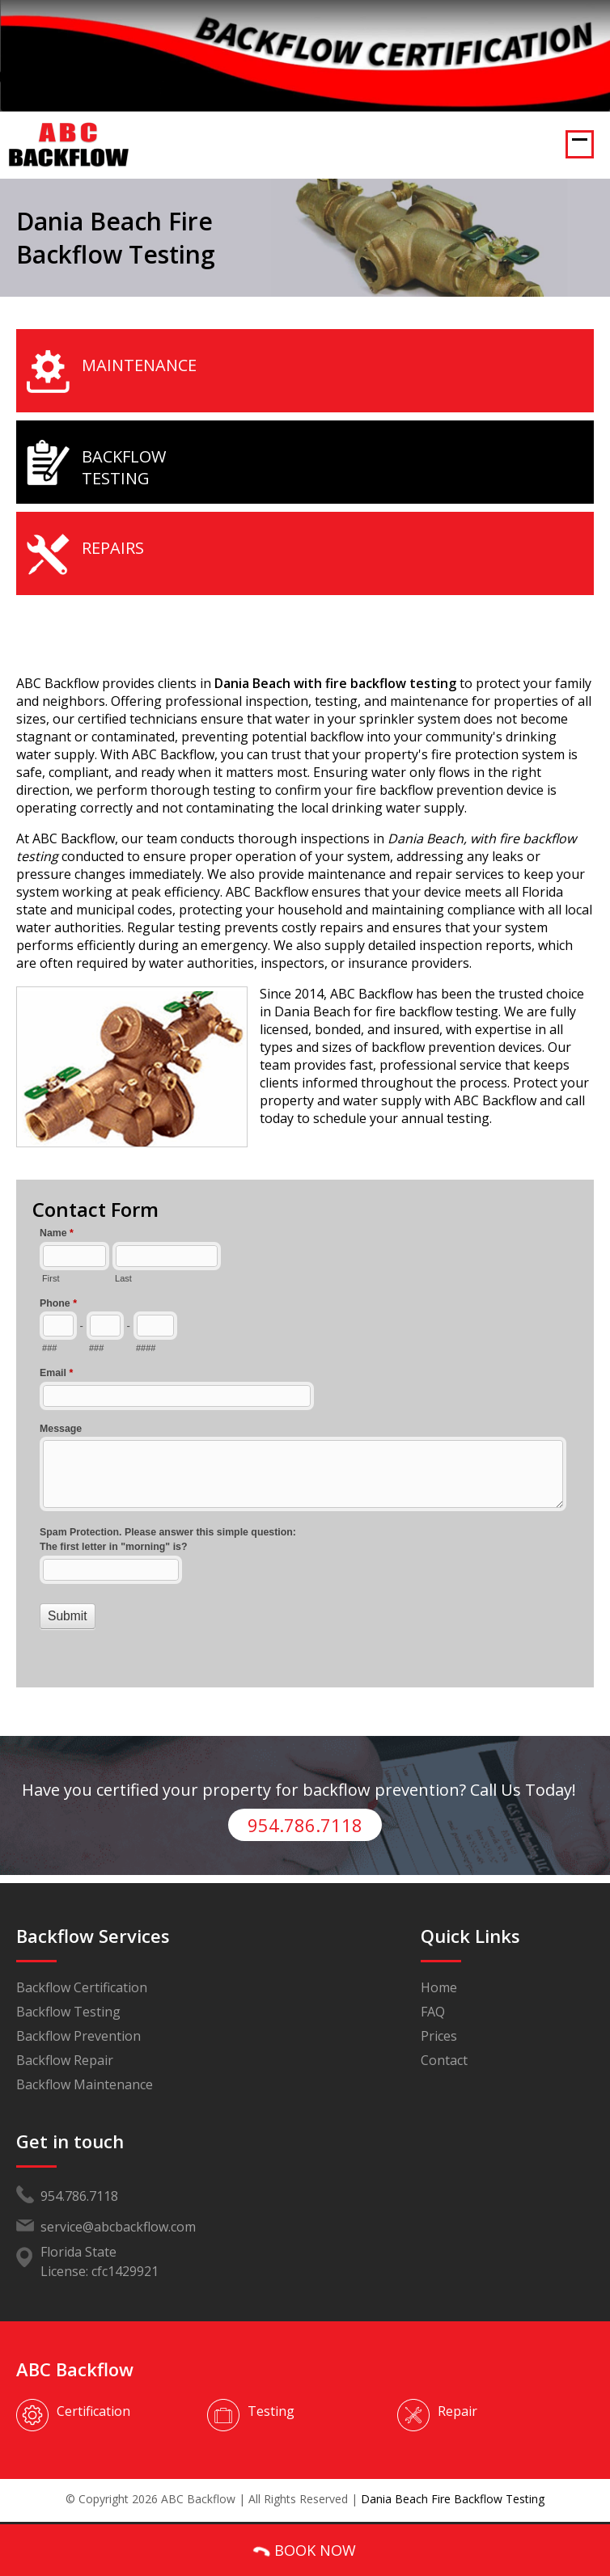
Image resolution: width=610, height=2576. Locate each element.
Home (439, 1987)
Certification (93, 2411)
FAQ (433, 2012)
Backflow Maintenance (84, 2084)
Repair (457, 2411)
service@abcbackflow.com (118, 2227)
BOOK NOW (304, 2550)
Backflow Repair (64, 2060)
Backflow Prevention (78, 2036)
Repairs (113, 548)
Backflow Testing (124, 467)
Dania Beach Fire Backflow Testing (452, 2498)
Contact (444, 2060)
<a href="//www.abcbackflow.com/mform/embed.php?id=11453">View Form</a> (305, 1445)
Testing (271, 2411)
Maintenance (139, 365)
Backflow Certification (81, 1987)
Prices (439, 2036)
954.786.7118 (305, 1825)
